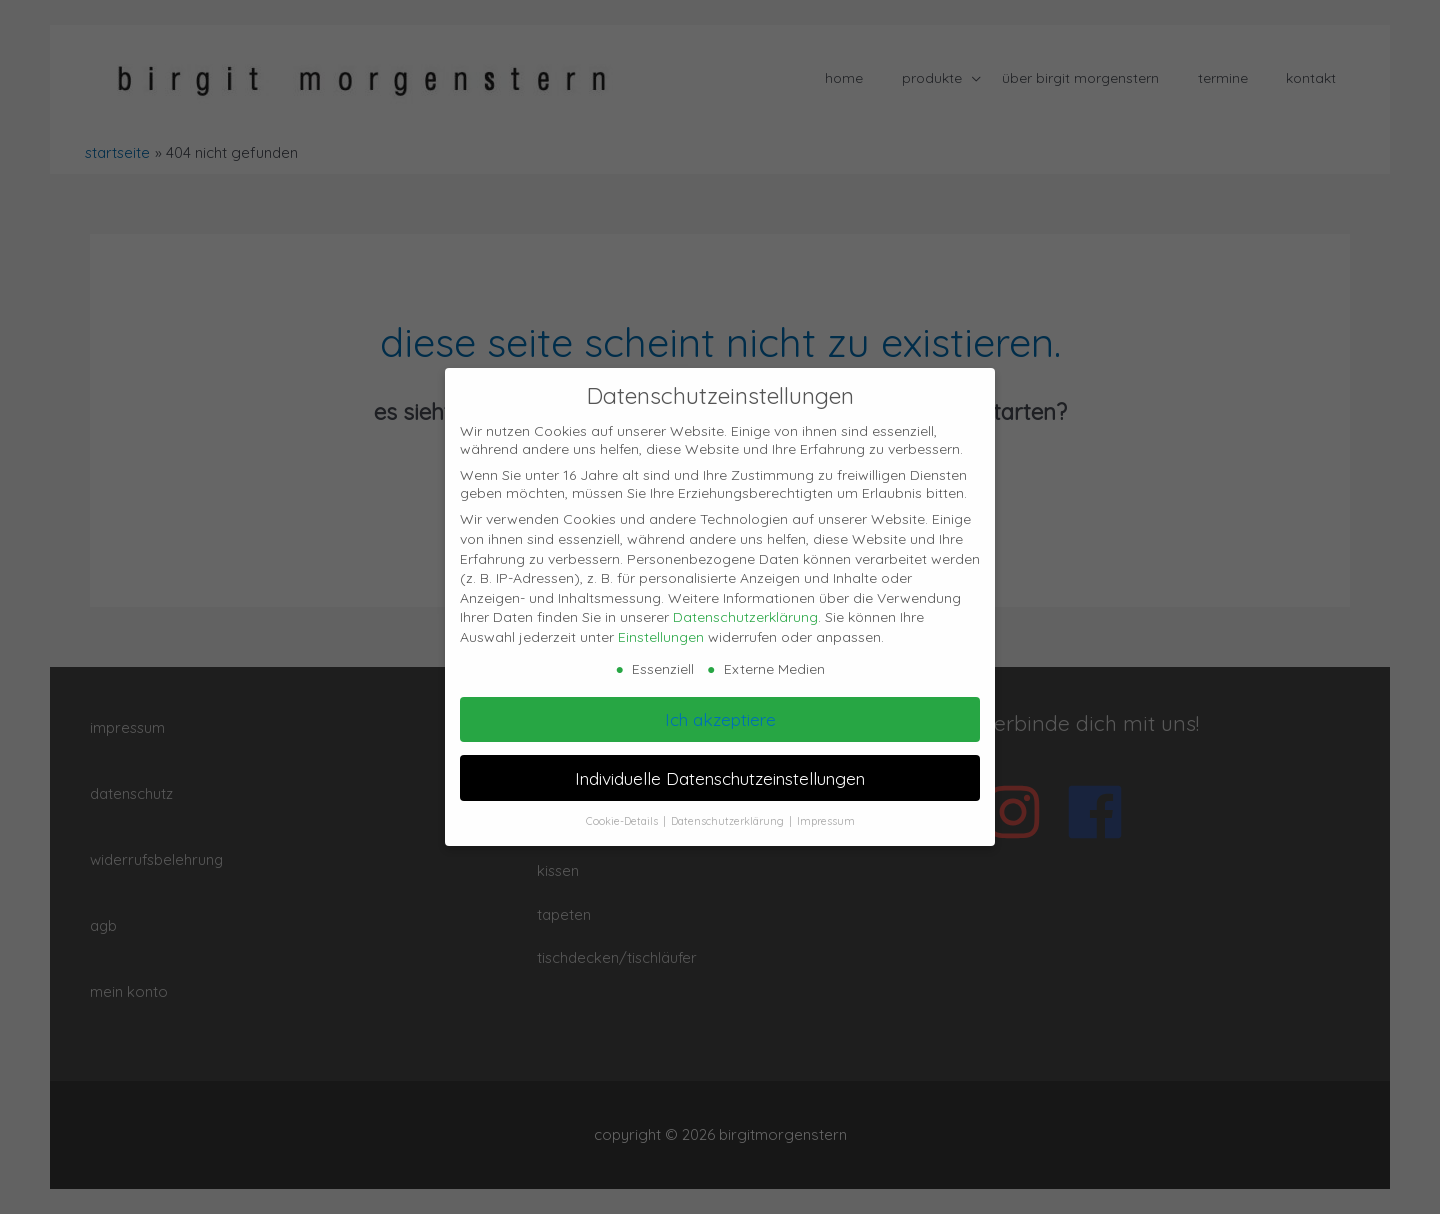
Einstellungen (661, 637)
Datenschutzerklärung (745, 617)
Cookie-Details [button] (623, 821)
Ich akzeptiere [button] (720, 719)
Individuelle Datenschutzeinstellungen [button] (720, 778)
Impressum (826, 821)
